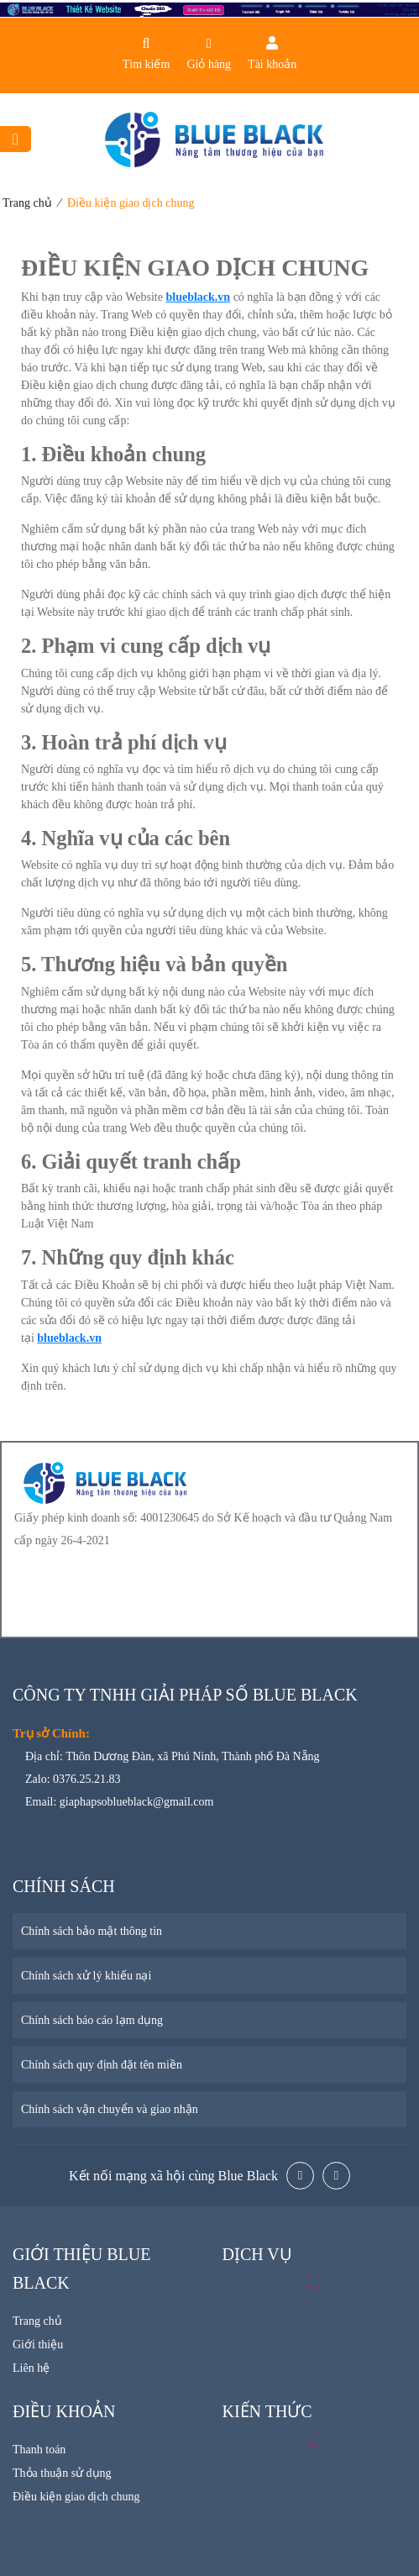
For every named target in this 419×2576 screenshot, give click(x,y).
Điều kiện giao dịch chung (130, 203)
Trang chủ (27, 203)
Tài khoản (272, 64)
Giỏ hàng (208, 64)
